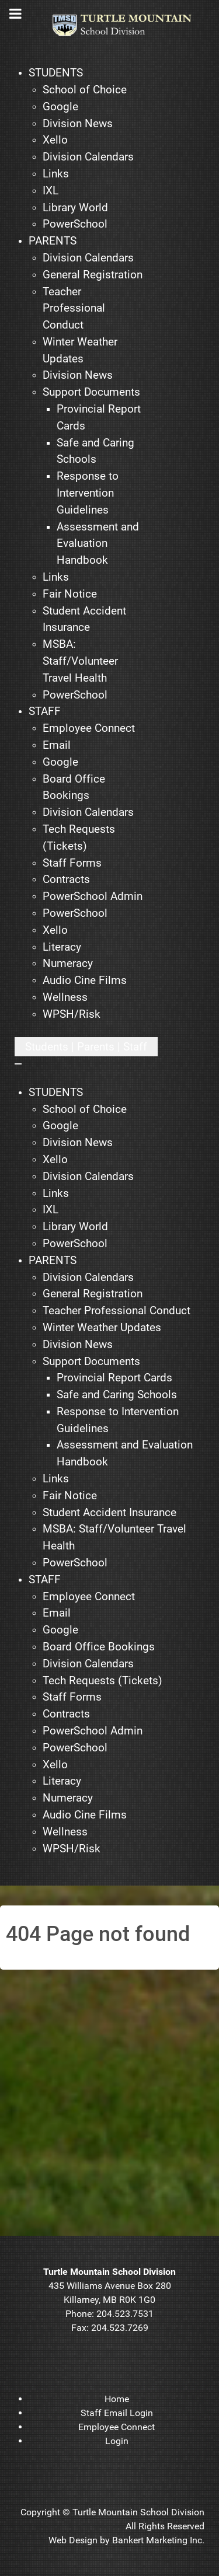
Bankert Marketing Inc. (158, 2540)
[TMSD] (128, 25)
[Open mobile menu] (86, 1046)
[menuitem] (56, 73)
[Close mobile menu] (18, 1063)
